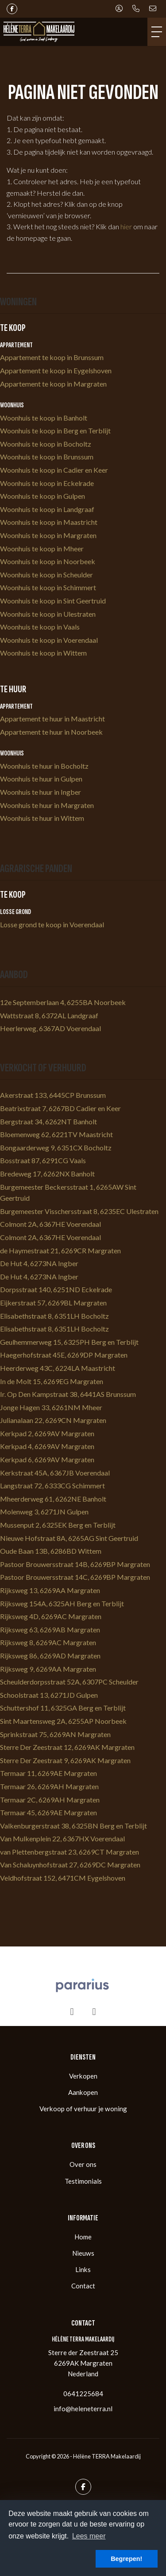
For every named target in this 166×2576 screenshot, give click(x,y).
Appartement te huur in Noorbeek (51, 732)
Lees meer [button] (89, 2536)
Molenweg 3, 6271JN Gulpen (44, 1511)
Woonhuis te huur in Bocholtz (44, 766)
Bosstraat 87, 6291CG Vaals (43, 1160)
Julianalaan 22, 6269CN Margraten (53, 1420)
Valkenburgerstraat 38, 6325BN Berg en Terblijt (73, 1825)
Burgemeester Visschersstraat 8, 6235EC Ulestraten (79, 1211)
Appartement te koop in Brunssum (52, 357)
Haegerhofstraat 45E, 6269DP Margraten (63, 1355)
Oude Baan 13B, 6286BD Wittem (50, 1551)
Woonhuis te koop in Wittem (43, 653)
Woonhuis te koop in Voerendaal (49, 640)
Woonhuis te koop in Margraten (48, 535)
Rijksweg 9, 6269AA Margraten (48, 1669)
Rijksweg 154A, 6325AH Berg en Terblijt (62, 1603)
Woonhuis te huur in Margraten (47, 805)
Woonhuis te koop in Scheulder (46, 574)
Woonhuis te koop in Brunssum (46, 456)
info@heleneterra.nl (83, 2409)
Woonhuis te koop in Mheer (42, 548)
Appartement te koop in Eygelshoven (56, 370)
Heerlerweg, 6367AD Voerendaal (50, 1028)
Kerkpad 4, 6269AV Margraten (47, 1446)
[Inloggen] (119, 8)
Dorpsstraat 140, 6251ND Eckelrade (56, 1289)
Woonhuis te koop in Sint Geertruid (53, 600)
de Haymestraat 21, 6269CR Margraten (60, 1250)
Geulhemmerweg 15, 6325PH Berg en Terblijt (69, 1342)
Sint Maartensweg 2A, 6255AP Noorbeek (63, 1721)
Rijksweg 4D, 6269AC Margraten (50, 1616)
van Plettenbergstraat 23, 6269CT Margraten (69, 1852)
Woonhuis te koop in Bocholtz (45, 444)
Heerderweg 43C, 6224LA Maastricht (57, 1368)
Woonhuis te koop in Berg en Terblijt (55, 430)
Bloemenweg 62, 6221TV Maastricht (56, 1134)
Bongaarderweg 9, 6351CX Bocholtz (56, 1147)
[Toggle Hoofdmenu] (156, 32)
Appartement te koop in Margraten (53, 383)
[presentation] (72, 2012)
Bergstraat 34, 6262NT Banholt (48, 1121)
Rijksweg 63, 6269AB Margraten (50, 1629)
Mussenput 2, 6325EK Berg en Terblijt (58, 1525)
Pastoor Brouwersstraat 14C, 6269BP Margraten (75, 1577)
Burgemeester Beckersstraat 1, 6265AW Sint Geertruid (68, 1193)
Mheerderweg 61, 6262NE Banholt (53, 1499)
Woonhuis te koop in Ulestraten (48, 614)
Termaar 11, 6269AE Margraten (48, 1773)
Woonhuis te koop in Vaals (40, 626)
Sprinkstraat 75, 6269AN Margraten (55, 1734)
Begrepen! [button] (126, 2558)
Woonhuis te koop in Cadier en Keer (54, 470)
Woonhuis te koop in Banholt (43, 418)
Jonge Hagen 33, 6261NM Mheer (51, 1407)
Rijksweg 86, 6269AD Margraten (50, 1655)
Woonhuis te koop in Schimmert (48, 587)
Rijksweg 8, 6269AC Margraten (48, 1642)
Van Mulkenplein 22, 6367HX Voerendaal (62, 1838)
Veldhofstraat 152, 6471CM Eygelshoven (62, 1878)
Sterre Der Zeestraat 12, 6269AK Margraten (67, 1747)
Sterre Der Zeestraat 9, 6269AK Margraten (65, 1760)
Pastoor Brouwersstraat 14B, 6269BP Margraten (75, 1564)
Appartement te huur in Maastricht (52, 718)
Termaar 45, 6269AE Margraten (48, 1812)
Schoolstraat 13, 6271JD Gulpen (49, 1695)
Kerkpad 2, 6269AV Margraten (47, 1433)
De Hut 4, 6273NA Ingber (39, 1263)
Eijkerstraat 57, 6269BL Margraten (53, 1302)
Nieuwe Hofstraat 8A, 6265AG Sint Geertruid (69, 1538)
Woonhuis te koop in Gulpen (42, 496)
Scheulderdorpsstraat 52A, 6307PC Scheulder (69, 1681)
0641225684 (83, 2394)
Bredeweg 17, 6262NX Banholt (47, 1173)
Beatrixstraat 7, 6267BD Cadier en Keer (60, 1108)
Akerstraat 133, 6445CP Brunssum (53, 1095)
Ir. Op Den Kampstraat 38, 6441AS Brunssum (68, 1394)
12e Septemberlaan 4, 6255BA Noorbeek (63, 1002)
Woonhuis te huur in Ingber (40, 792)
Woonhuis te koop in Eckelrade (47, 483)
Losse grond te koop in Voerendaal (52, 924)
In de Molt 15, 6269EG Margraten (51, 1381)
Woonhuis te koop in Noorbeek (47, 561)
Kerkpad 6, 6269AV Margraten (47, 1459)
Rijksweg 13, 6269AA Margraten (50, 1590)
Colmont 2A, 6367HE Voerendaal (50, 1224)
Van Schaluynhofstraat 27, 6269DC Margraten (70, 1864)
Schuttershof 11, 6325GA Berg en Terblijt (63, 1707)
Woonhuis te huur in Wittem (42, 818)
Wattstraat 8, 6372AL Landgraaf (49, 1015)
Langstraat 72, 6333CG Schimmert (52, 1485)
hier (126, 226)
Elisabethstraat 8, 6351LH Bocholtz (54, 1316)
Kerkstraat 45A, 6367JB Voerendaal (55, 1472)
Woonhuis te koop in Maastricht (48, 522)
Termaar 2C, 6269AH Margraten (50, 1799)
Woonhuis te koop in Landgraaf (47, 509)
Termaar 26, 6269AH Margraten (49, 1786)
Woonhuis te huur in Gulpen (41, 778)
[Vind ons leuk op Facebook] (12, 9)
